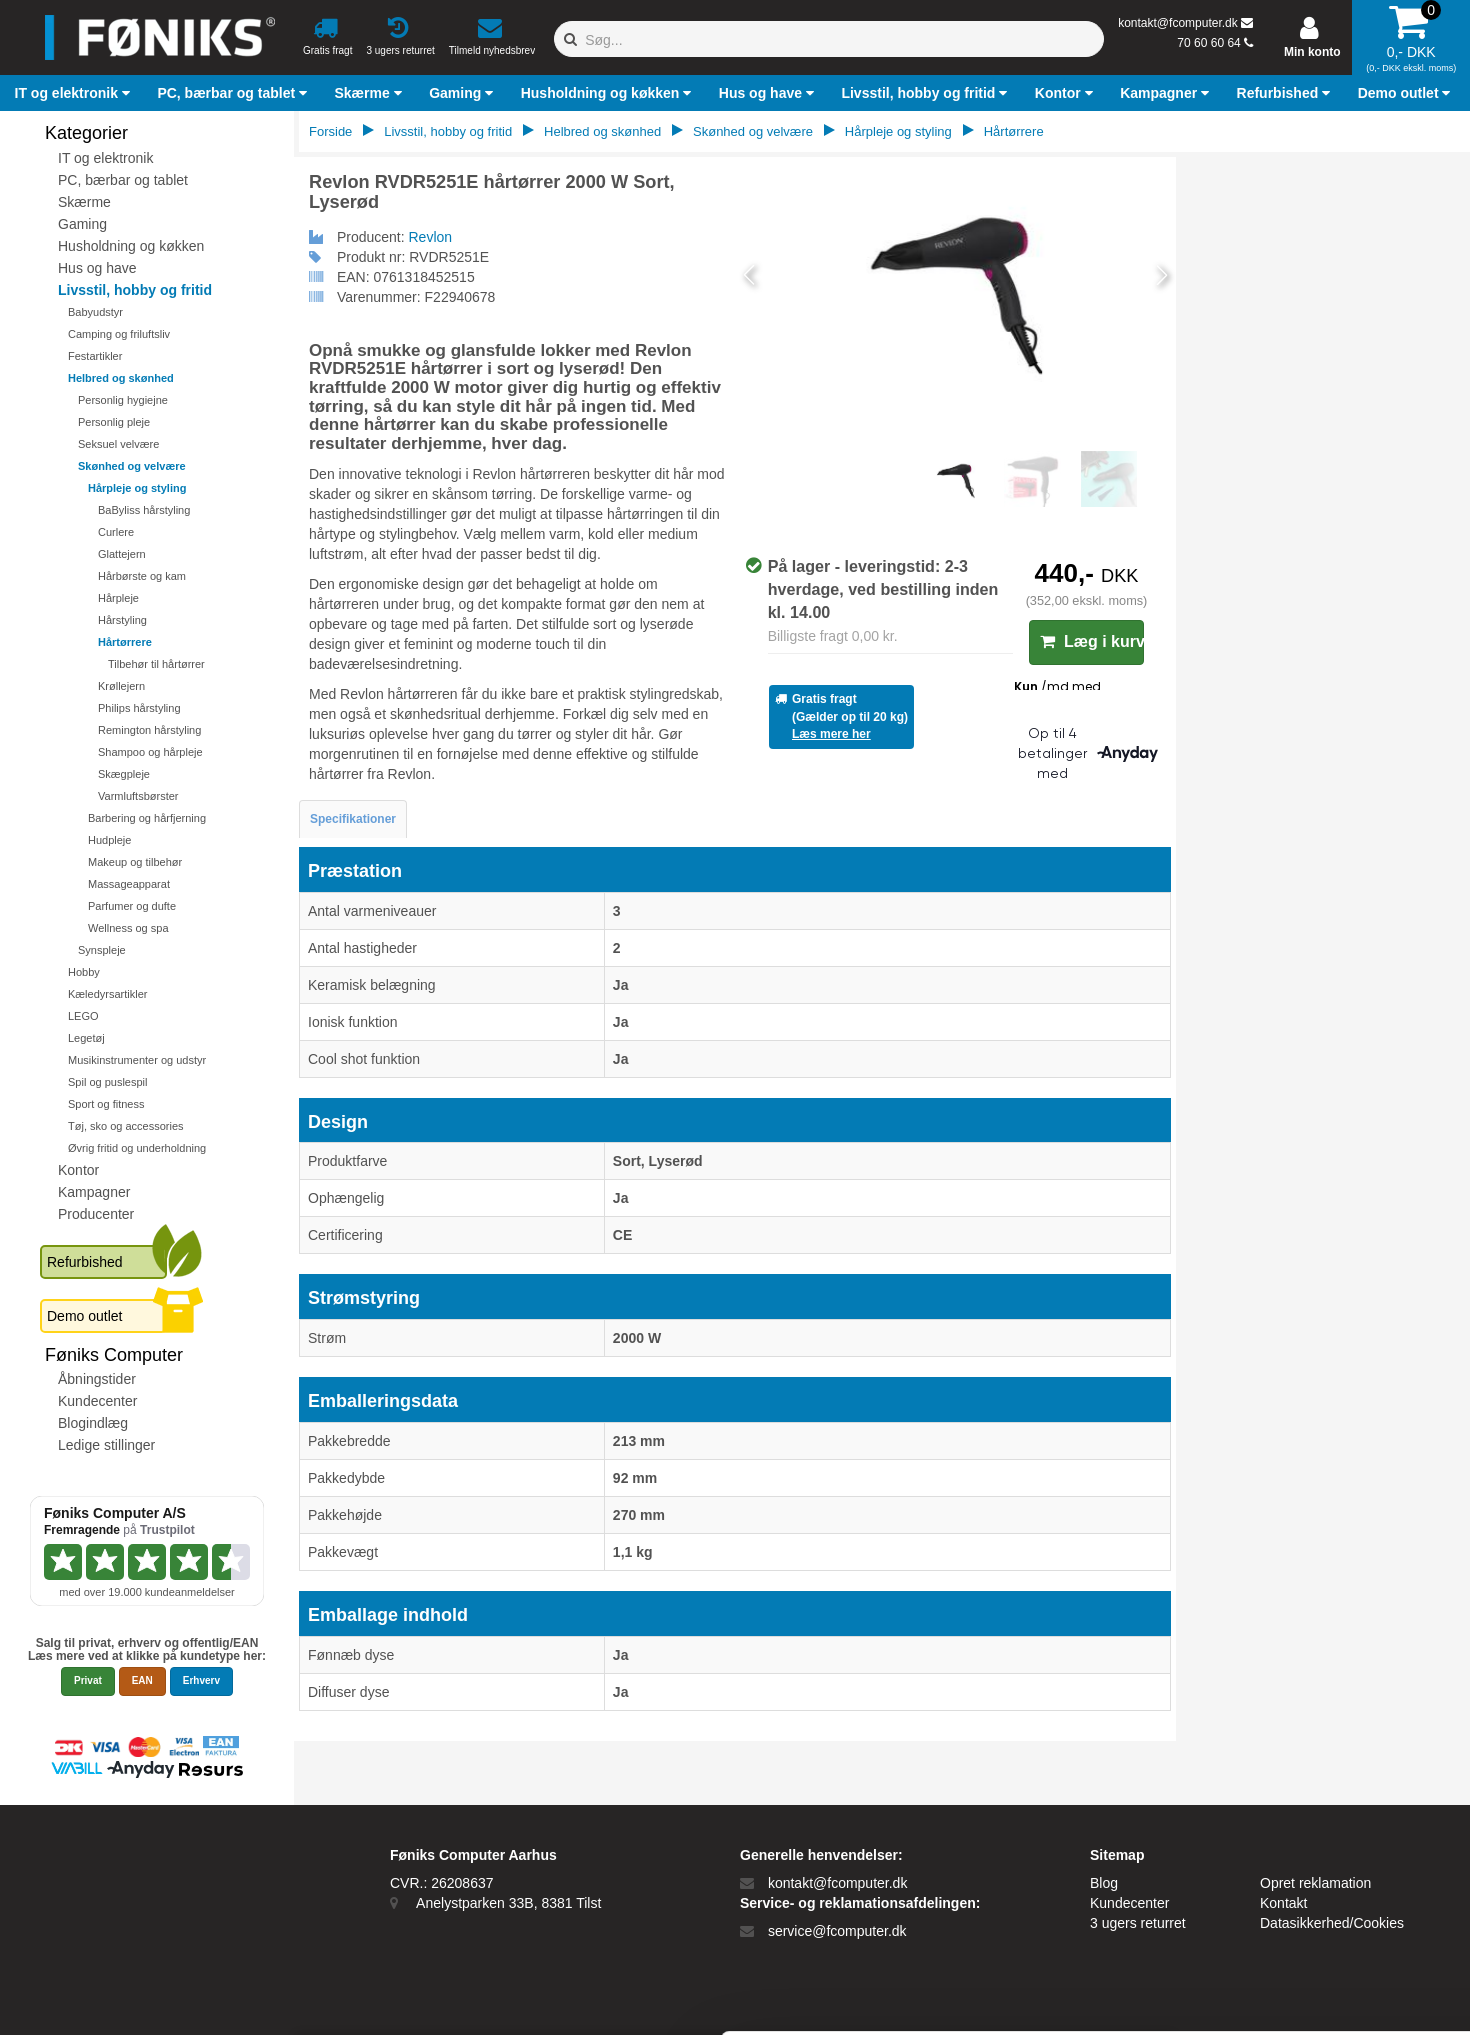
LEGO (83, 1016)
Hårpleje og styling (137, 488)
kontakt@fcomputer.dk (1178, 23)
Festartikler (95, 356)
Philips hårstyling (139, 708)
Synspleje (102, 950)
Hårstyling (122, 620)
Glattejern (122, 554)
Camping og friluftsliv (119, 334)
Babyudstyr (95, 312)
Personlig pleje (114, 422)
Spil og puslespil (108, 1082)
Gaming (82, 224)
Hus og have (97, 268)
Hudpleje (109, 840)
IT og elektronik (105, 158)
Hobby (84, 972)
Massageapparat (129, 884)
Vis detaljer (824, 2002)
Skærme (84, 202)
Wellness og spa (128, 928)
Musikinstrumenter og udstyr (137, 1060)
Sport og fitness (106, 1104)
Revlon (431, 237)
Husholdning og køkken (131, 246)
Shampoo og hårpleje (150, 752)
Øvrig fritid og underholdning (137, 1148)
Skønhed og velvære (132, 466)
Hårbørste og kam (142, 576)
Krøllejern (121, 686)
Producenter (96, 1214)
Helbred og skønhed (121, 378)
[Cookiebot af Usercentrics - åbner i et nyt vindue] (129, 2001)
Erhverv (201, 1680)
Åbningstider (97, 1379)
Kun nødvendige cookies (1303, 1927)
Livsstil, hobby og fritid (135, 290)
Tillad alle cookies (1303, 1875)
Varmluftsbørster (138, 796)
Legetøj (86, 1038)
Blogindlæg (93, 1423)
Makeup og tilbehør (135, 862)
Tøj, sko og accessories (126, 1126)
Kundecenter (97, 1401)
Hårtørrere (125, 642)
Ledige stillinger (106, 1445)
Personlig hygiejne (123, 400)
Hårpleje (118, 598)
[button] (75, 93)
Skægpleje (124, 774)
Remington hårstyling (149, 730)
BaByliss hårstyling (144, 510)
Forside (330, 131)
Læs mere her (831, 734)
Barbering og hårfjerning (147, 818)
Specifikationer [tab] (353, 819)
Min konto (1312, 52)
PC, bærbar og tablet (123, 180)
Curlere (116, 532)
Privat (88, 1680)
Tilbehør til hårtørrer (156, 664)
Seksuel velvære (118, 444)
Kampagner (94, 1192)
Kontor (78, 1170)
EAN (142, 1680)
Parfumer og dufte (132, 906)
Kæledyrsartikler (107, 994)
